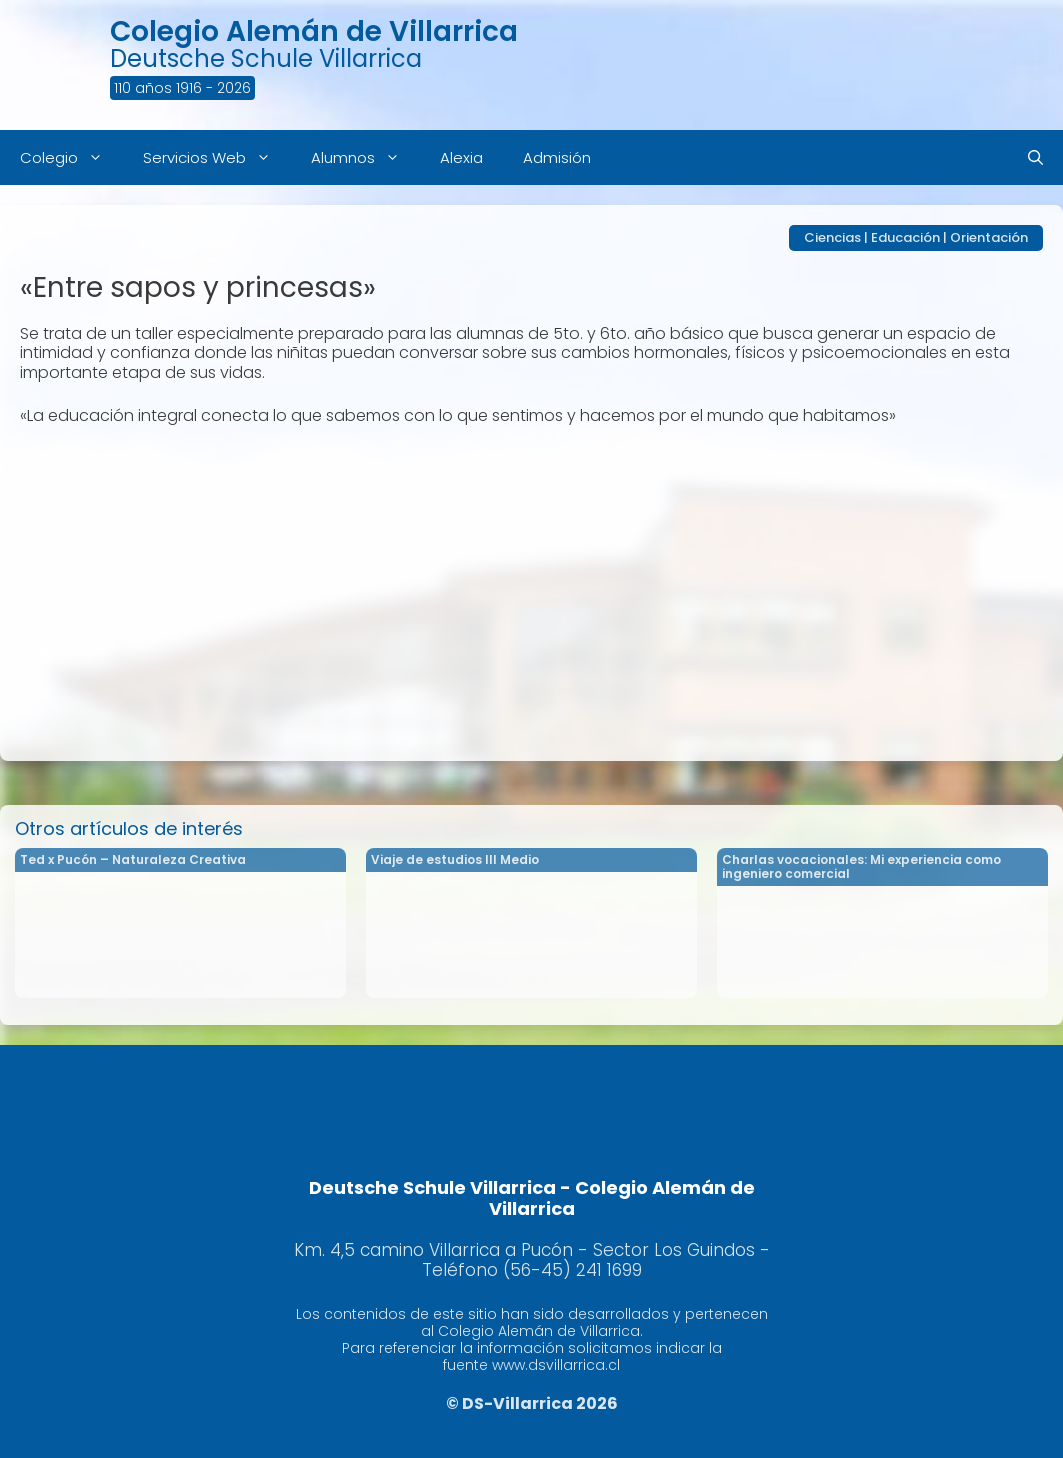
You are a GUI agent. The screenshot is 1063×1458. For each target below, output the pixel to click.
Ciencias (832, 237)
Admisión (557, 157)
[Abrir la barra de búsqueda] (1035, 157)
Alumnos (365, 157)
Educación (905, 237)
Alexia (461, 157)
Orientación (989, 237)
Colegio (71, 157)
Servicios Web (217, 157)
